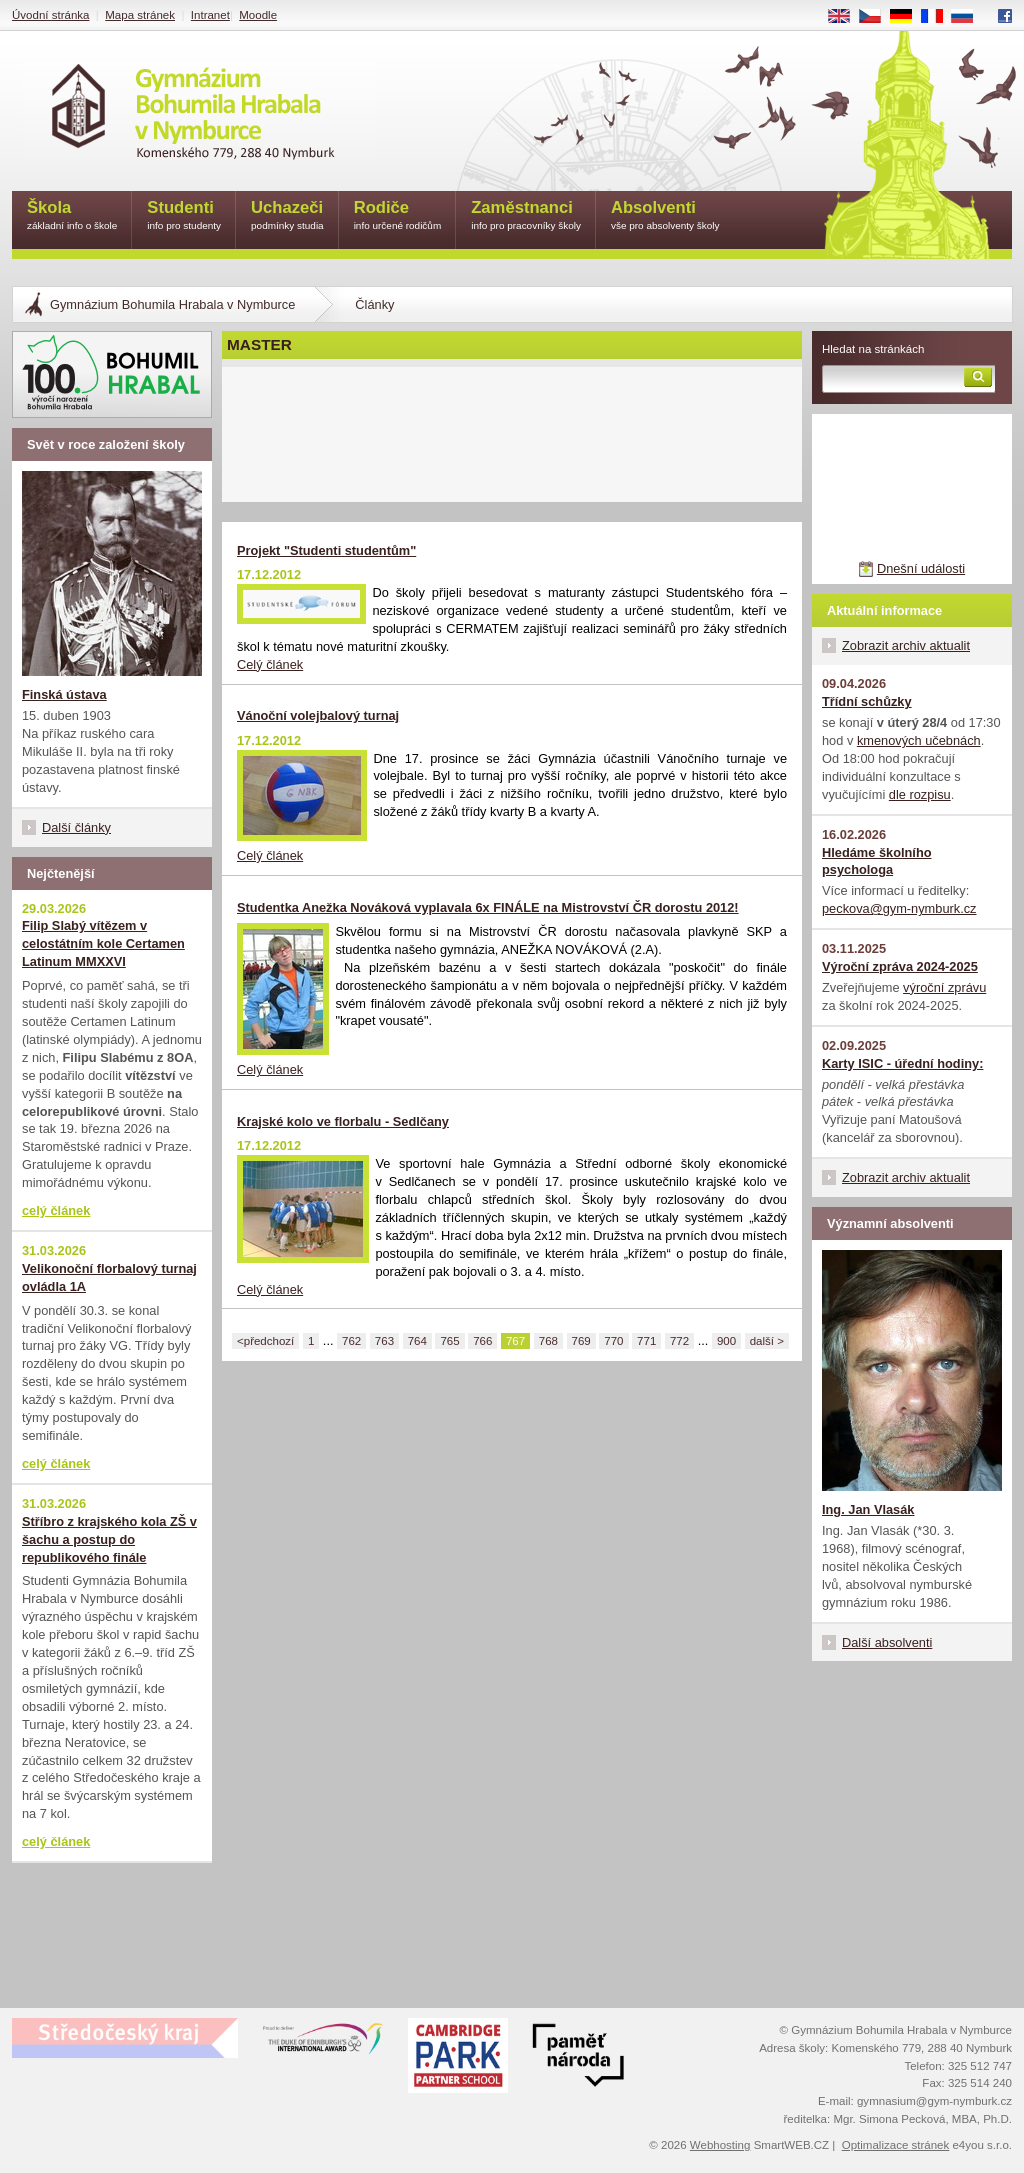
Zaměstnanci (526, 216)
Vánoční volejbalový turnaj (318, 715)
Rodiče (398, 216)
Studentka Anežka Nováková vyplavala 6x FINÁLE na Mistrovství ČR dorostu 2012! (488, 907)
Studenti (184, 216)
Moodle (258, 15)
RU (969, 17)
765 (449, 1341)
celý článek (56, 1210)
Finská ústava (64, 694)
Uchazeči (287, 216)
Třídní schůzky (867, 701)
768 (548, 1341)
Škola (72, 216)
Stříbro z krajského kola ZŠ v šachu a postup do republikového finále (109, 1539)
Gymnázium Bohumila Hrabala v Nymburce (172, 304)
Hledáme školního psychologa (877, 861)
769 (581, 1341)
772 (679, 1341)
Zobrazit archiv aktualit (906, 645)
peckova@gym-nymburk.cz (899, 908)
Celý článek (270, 664)
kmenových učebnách (919, 740)
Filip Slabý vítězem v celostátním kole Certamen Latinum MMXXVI (103, 943)
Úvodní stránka (50, 15)
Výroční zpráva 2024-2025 (900, 966)
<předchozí (265, 1341)
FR (938, 17)
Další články (76, 827)
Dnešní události (921, 568)
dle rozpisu (920, 794)
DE (908, 17)
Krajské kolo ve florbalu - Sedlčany (343, 1121)
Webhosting (720, 2145)
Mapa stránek (140, 15)
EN (846, 17)
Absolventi (665, 216)
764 (417, 1341)
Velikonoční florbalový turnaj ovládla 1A (109, 1277)
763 (384, 1341)
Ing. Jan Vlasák (868, 1509)
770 (613, 1341)
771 (646, 1341)
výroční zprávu (944, 987)
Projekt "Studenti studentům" (326, 550)
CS (877, 17)
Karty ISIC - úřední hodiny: (902, 1063)
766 (482, 1341)
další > (767, 1341)
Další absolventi (887, 1642)
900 (726, 1341)
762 (351, 1341)
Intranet (210, 15)
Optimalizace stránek (896, 2145)
